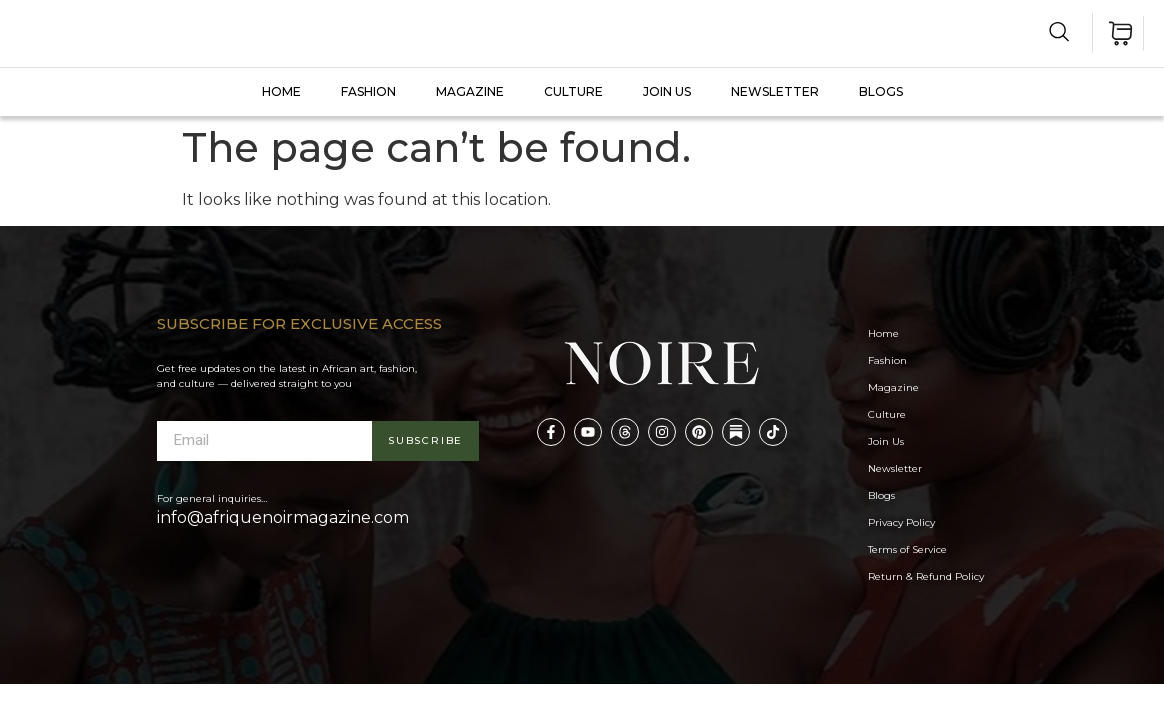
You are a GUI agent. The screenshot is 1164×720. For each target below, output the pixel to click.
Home (281, 91)
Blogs (881, 91)
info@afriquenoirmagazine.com (283, 517)
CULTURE (573, 91)
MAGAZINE (470, 91)
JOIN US (667, 91)
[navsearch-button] (1059, 35)
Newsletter (775, 91)
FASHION (368, 91)
